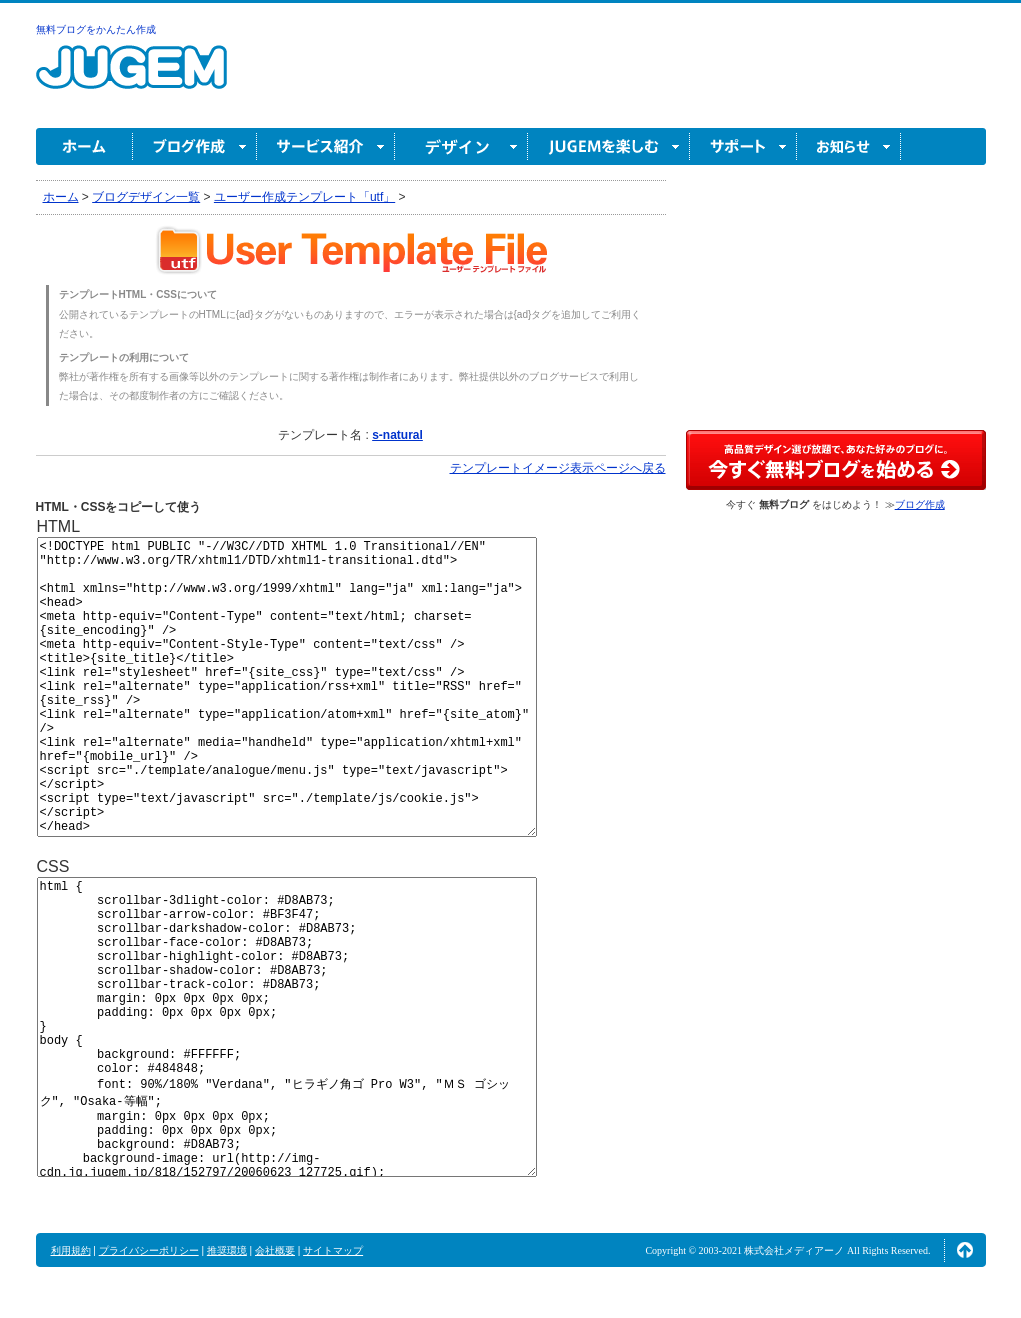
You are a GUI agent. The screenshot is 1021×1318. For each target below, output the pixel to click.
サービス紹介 (326, 146)
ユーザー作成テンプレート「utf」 (304, 197)
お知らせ (849, 146)
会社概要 (275, 1250)
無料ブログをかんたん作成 (96, 29)
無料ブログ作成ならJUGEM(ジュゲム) (131, 78)
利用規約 (71, 1250)
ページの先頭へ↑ (965, 1250)
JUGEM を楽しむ (609, 146)
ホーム (84, 146)
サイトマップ (333, 1250)
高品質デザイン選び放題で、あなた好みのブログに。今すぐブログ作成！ (836, 460)
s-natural (397, 435)
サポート (743, 146)
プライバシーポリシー (149, 1250)
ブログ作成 (195, 146)
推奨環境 (227, 1250)
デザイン (461, 146)
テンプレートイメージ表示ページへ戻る (558, 468)
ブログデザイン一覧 (146, 197)
